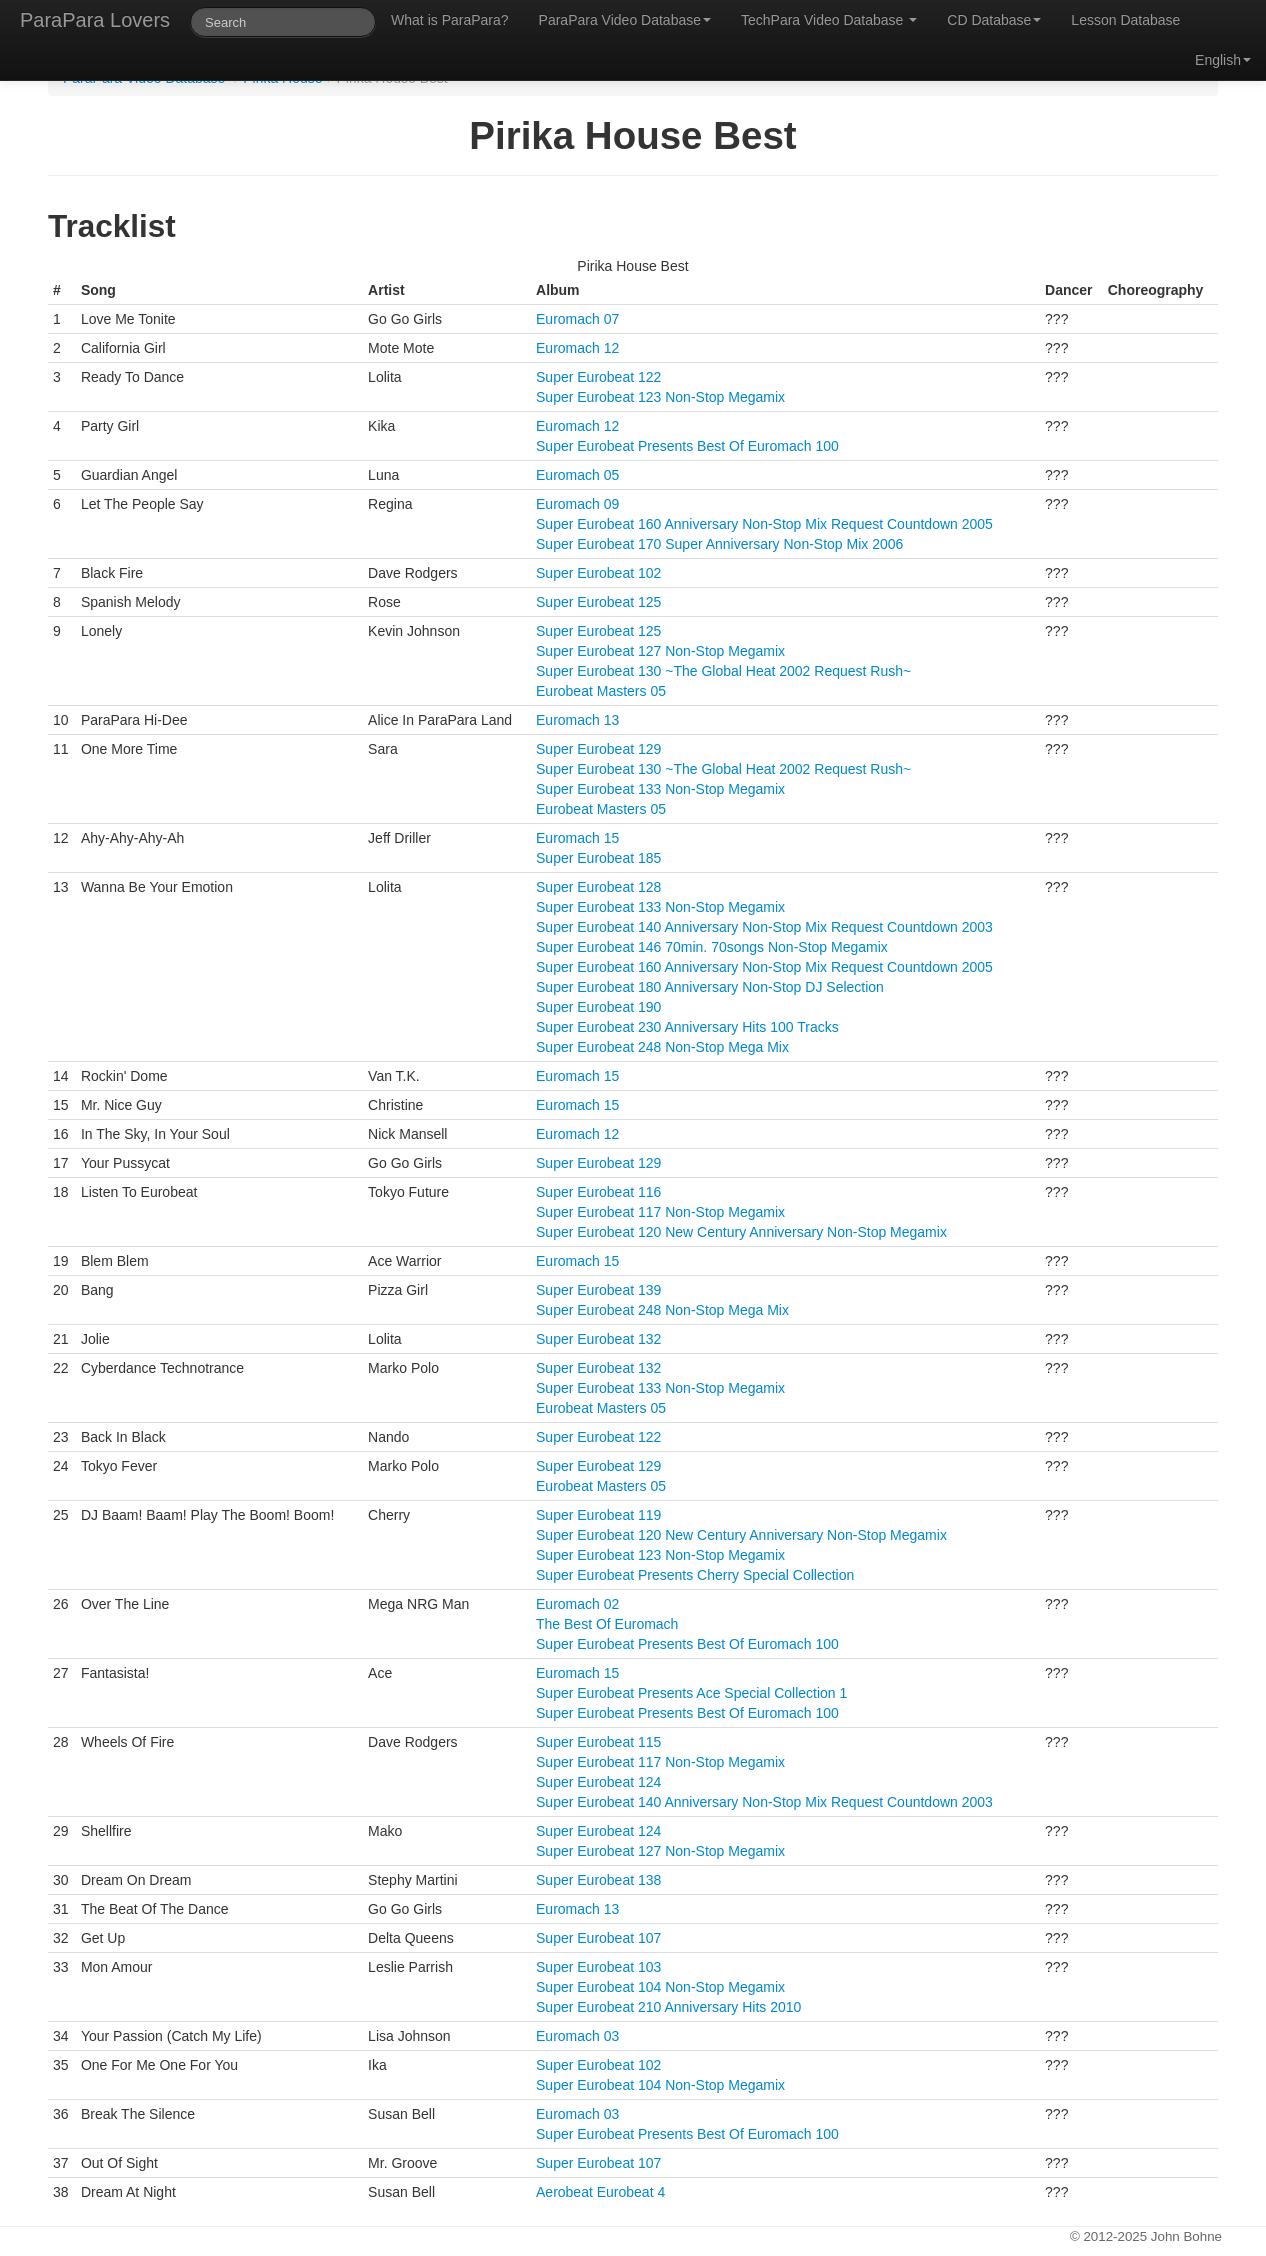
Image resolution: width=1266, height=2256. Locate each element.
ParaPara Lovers (95, 20)
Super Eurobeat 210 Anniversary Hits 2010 (668, 2007)
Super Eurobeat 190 (598, 1007)
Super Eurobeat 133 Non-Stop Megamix (660, 789)
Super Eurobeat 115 (598, 1742)
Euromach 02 (577, 1604)
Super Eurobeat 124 (598, 1782)
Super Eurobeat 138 (598, 1880)
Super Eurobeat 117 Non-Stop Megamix (660, 1212)
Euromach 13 (577, 720)
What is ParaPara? (450, 20)
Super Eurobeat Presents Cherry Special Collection (695, 1575)
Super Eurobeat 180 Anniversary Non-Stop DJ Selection (710, 987)
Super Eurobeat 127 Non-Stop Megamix (660, 651)
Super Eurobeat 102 (598, 573)
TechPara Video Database (829, 20)
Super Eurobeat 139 (598, 1290)
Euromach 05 (577, 475)
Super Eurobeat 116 (598, 1192)
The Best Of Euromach (607, 1624)
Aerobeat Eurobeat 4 (600, 2192)
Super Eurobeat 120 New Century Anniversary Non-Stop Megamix (741, 1232)
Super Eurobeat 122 (598, 377)
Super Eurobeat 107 (598, 1938)
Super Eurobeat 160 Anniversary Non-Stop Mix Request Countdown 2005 (764, 524)
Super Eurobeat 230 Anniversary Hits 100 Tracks (687, 1027)
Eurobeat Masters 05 (601, 691)
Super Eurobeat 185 (598, 858)
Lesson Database (1125, 20)
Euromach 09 (577, 504)
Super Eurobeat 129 (598, 749)
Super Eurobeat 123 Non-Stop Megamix (660, 397)
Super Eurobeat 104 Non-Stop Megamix (660, 1987)
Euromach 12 (577, 348)
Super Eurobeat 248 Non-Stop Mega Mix (662, 1047)
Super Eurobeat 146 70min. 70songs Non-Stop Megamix (712, 947)
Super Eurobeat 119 (598, 1515)
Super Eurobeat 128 (598, 887)
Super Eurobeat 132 (598, 1339)
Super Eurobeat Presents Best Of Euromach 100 (687, 446)
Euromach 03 (577, 2036)
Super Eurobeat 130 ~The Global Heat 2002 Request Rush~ (723, 671)
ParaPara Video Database (625, 20)
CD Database (994, 20)
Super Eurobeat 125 (598, 602)
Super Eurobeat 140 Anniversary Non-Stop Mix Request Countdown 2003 (764, 927)
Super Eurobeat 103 (598, 1967)
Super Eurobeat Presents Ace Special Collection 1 (691, 1693)
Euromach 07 (577, 319)
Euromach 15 (577, 838)
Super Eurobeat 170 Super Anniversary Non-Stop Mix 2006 (719, 544)
